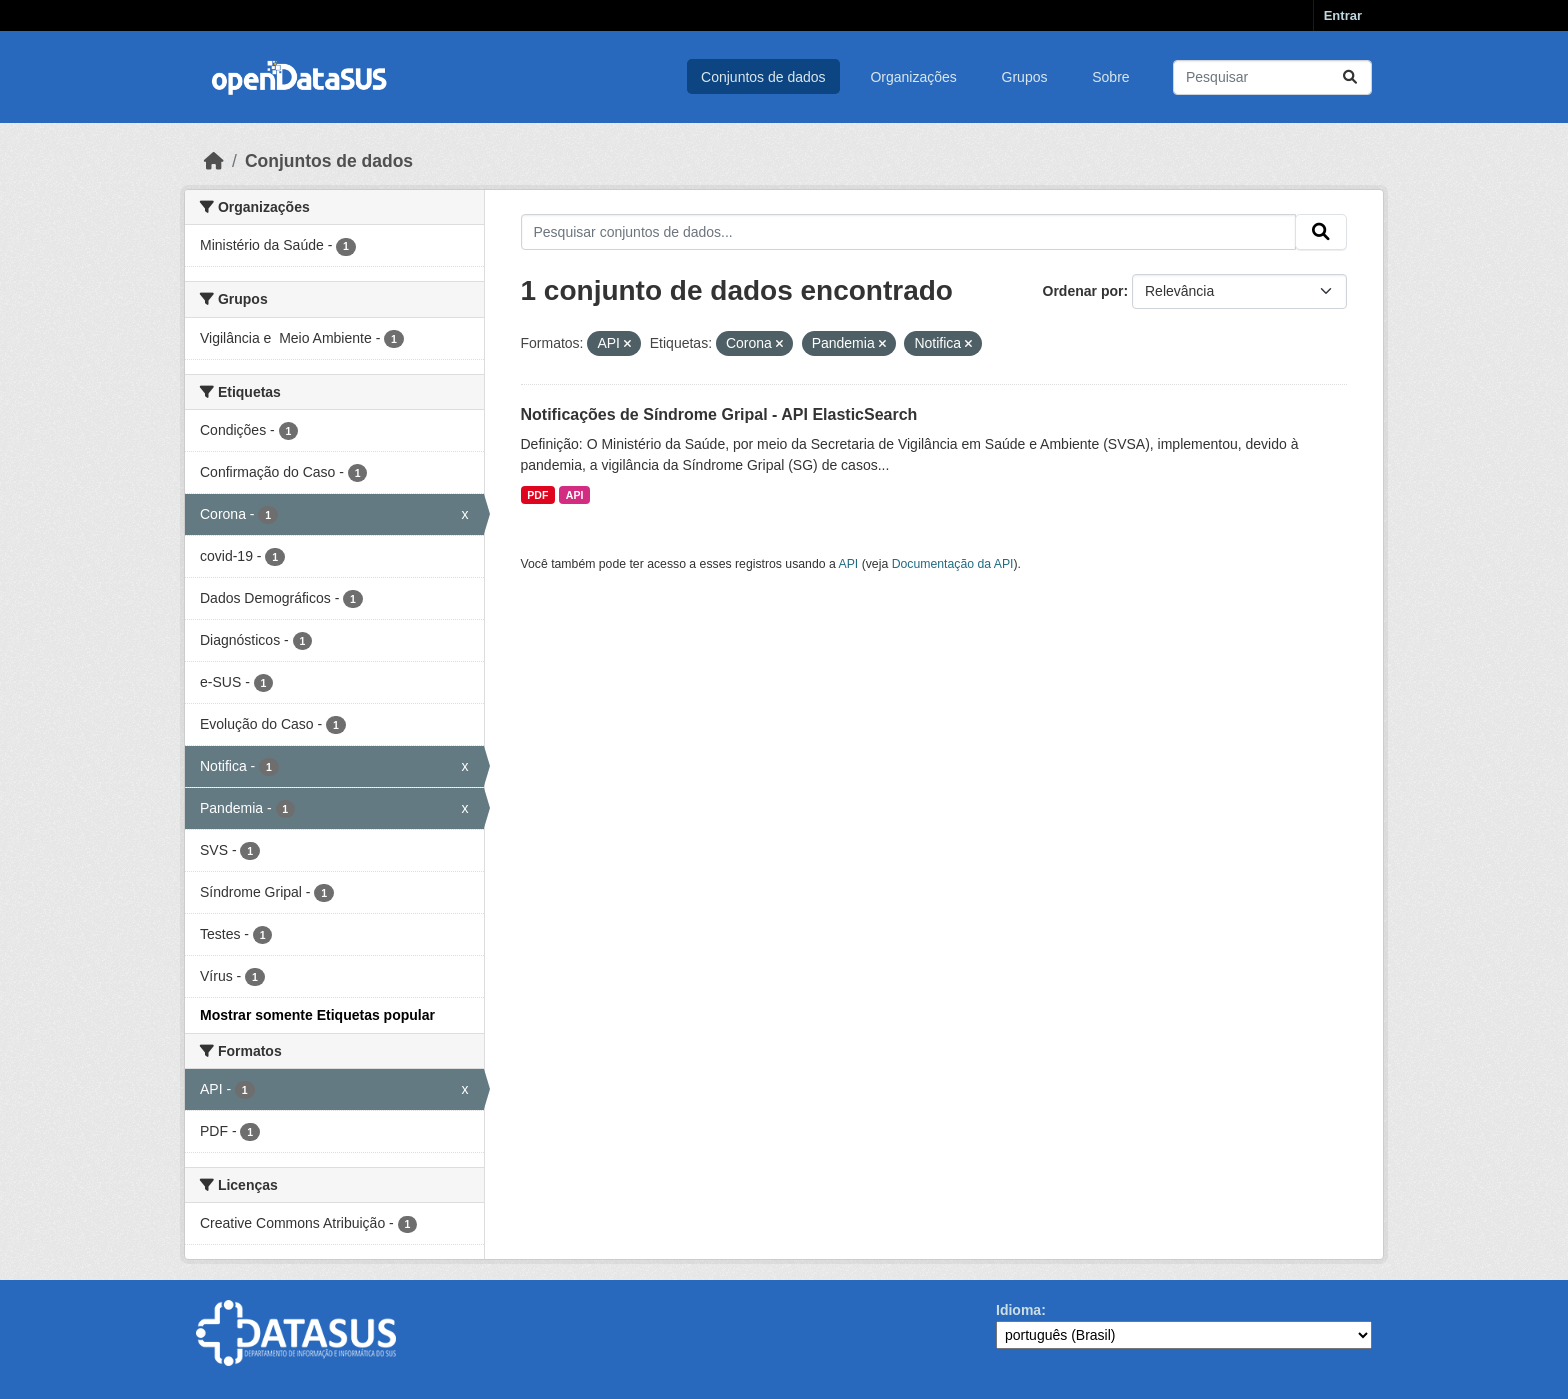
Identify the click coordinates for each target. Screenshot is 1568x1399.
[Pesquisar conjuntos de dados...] (1272, 77)
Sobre (1110, 77)
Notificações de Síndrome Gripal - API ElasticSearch (719, 414)
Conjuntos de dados (763, 77)
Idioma (1018, 1310)
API (575, 495)
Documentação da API (953, 564)
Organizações (913, 77)
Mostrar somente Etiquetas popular (317, 1015)
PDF (537, 495)
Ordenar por (1083, 291)
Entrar (1343, 15)
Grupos (1025, 77)
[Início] (214, 161)
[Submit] (1350, 77)
